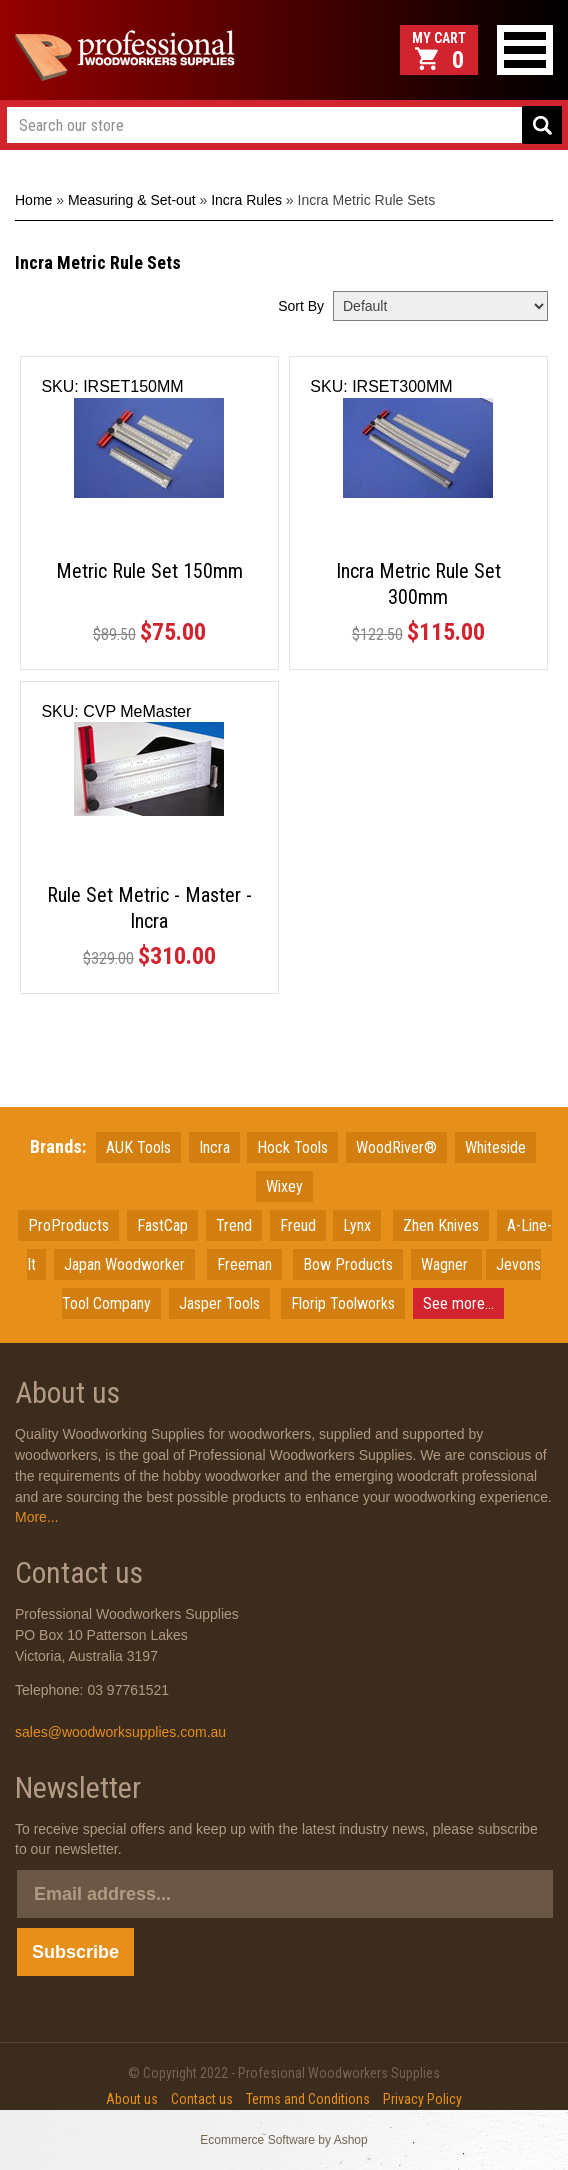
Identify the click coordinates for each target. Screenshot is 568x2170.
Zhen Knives (441, 1225)
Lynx (357, 1225)
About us (132, 2099)
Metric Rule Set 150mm (149, 571)
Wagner (446, 1264)
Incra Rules (246, 200)
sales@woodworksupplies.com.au (120, 1732)
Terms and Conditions (308, 2099)
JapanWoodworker (124, 1264)
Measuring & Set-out (132, 200)
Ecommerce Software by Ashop (283, 2140)
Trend (234, 1225)
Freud (298, 1225)
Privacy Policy (422, 2099)
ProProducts (68, 1225)
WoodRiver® (396, 1147)
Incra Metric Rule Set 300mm (418, 584)
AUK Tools (138, 1147)
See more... (458, 1303)
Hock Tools (292, 1147)
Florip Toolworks (343, 1303)
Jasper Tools (219, 1303)
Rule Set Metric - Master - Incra (149, 908)
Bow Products (348, 1264)
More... (37, 1517)
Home (33, 200)
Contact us (202, 2099)
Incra (214, 1147)
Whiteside (495, 1147)
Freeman (244, 1264)
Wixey (284, 1186)
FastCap (162, 1225)
